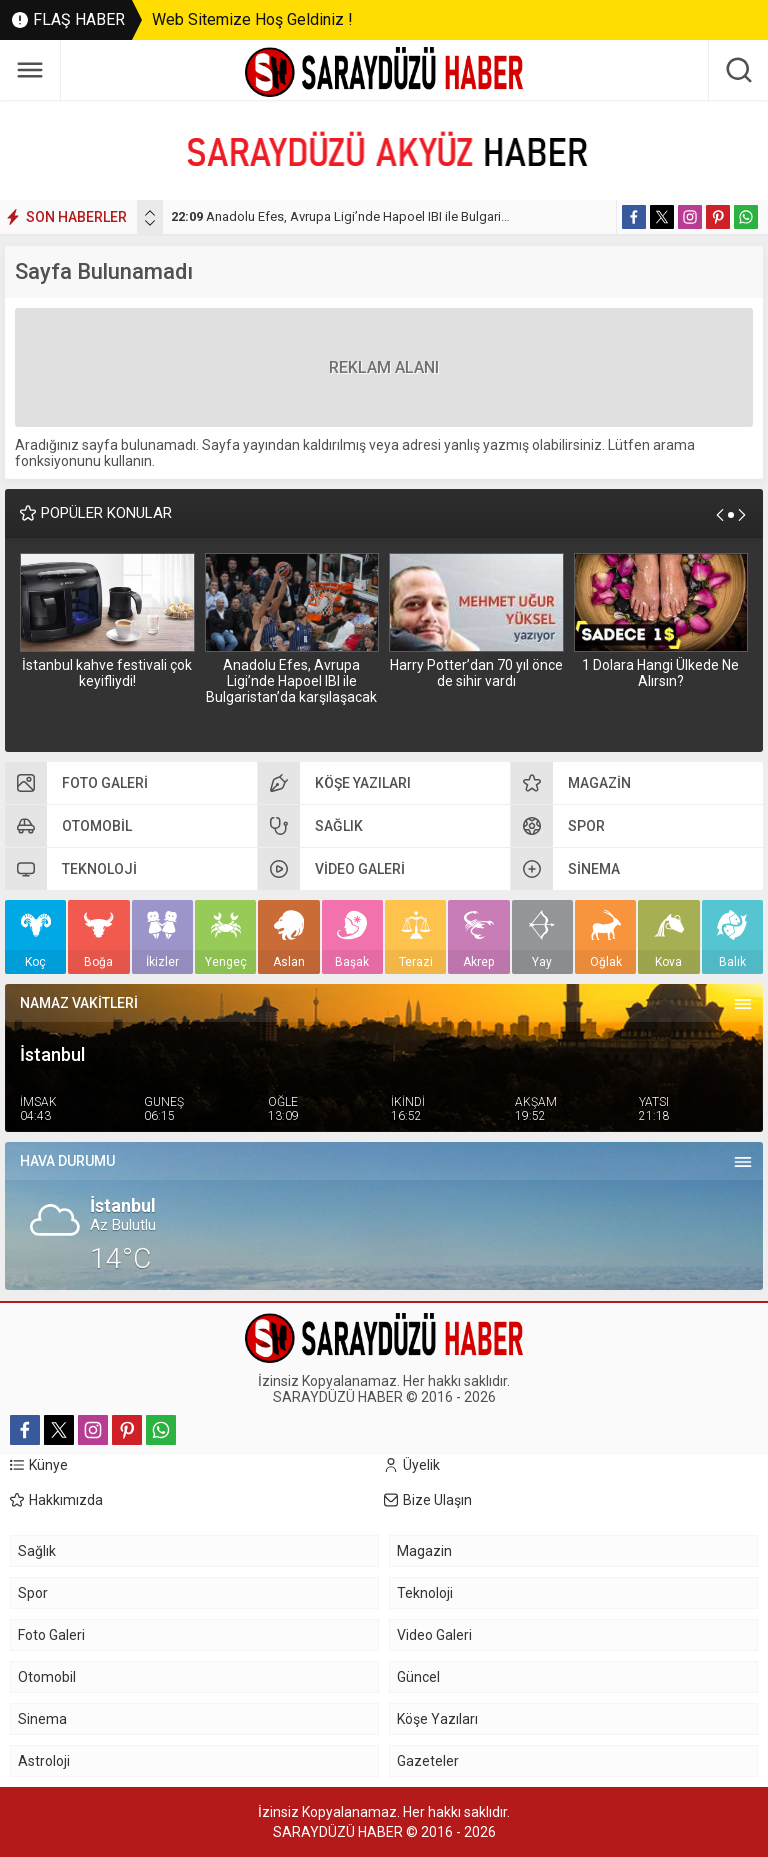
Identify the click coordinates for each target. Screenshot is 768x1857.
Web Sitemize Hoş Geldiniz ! (252, 19)
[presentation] (150, 213)
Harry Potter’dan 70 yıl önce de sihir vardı (476, 673)
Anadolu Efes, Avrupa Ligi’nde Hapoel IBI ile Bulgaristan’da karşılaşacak (395, 216)
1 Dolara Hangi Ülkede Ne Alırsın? (660, 673)
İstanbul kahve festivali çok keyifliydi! (107, 673)
